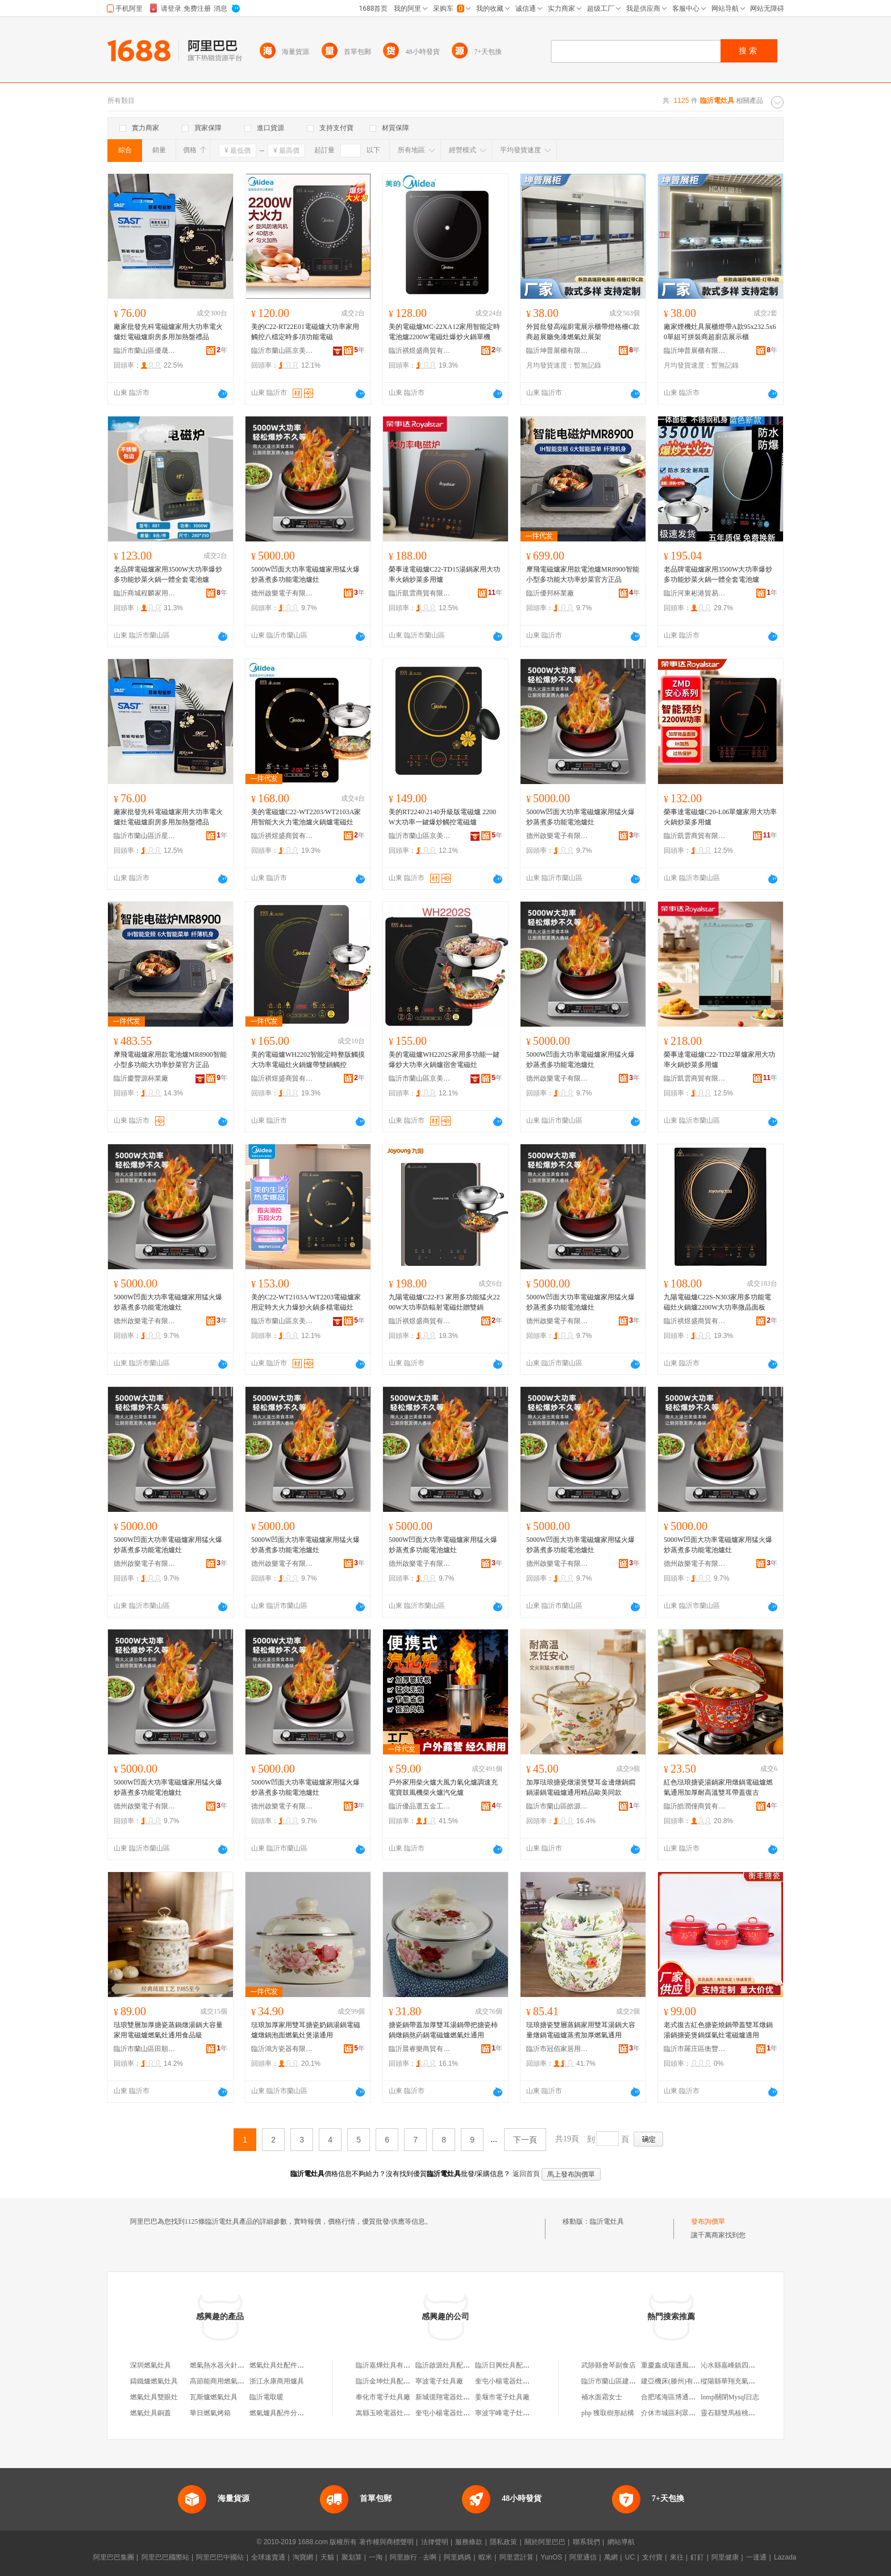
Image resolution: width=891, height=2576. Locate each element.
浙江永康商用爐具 (276, 2381)
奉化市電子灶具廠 (383, 2397)
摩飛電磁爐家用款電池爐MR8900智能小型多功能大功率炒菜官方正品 (582, 574)
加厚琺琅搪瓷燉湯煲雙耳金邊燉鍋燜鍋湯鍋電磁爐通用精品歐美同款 (580, 1787)
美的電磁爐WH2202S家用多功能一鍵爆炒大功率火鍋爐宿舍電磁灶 (444, 1060)
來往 (677, 2557)
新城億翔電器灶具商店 (449, 2397)
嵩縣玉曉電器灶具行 (386, 2413)
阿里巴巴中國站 (220, 2557)
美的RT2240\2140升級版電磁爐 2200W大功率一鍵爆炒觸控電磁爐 (442, 817)
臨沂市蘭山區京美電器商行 (282, 351)
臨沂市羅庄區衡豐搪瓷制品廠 (695, 2049)
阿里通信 (583, 2557)
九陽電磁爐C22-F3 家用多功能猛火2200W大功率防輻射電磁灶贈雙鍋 (444, 1302)
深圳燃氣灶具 (150, 2365)
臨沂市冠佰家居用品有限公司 (557, 2049)
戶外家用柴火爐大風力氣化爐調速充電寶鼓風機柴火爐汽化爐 (443, 1787)
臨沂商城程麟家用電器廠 (145, 593)
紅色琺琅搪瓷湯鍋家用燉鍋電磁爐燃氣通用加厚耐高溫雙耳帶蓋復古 (718, 1787)
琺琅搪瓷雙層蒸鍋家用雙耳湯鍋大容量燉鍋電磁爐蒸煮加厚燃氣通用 (580, 2030)
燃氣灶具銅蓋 (150, 2413)
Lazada (785, 2557)
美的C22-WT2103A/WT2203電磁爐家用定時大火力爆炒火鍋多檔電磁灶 (306, 1302)
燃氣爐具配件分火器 (280, 2413)
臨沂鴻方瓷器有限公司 (282, 2049)
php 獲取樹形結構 (607, 2413)
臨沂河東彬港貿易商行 (695, 593)
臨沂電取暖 (266, 2397)
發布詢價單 (708, 2221)
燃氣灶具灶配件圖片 (280, 2365)
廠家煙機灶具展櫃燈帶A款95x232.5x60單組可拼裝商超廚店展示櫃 (720, 332)
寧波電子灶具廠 (439, 2381)
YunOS (551, 2557)
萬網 (611, 2557)
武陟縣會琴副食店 (608, 2365)
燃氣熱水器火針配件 (220, 2365)
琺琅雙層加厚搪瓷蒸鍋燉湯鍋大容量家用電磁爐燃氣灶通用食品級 (168, 2030)
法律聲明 (434, 2542)
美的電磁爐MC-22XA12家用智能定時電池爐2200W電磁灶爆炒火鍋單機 (444, 332)
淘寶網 (303, 2557)
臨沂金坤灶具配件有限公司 (397, 2381)
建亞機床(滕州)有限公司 (677, 2381)
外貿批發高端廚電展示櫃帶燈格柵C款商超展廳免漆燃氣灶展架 (583, 332)
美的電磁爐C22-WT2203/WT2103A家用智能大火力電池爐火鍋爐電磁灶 (306, 817)
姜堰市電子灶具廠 (502, 2397)
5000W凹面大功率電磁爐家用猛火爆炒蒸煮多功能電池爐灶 (305, 574)
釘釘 (697, 2557)
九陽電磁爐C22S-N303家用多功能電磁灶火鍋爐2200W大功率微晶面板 (717, 1302)
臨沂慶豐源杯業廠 (141, 1078)
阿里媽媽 (457, 2557)
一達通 (756, 2557)
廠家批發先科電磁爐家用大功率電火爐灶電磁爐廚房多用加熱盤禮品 (168, 332)
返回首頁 (526, 2174)
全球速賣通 (268, 2557)
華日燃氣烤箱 (210, 2413)
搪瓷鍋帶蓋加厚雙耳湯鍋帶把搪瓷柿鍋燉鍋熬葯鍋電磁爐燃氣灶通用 (443, 2030)
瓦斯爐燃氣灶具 (214, 2397)
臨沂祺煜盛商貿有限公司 (420, 351)
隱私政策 (503, 2542)
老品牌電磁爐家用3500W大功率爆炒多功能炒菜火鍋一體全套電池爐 (168, 574)
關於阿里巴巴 (544, 2542)
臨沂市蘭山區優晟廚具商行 (145, 351)
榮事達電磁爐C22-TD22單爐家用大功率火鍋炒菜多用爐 (719, 1060)
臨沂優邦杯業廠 (550, 593)
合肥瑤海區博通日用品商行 (682, 2397)
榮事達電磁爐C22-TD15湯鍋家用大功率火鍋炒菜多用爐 (444, 574)
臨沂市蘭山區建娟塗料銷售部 (625, 2381)
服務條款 (468, 2542)
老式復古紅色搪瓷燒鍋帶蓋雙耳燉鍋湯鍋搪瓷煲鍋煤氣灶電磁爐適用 (718, 2030)
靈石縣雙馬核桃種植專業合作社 (748, 2413)
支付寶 (652, 2557)
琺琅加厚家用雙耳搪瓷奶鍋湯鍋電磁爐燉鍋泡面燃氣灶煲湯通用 (305, 2030)
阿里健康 (725, 2557)
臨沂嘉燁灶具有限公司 (390, 2365)
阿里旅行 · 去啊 (413, 2557)
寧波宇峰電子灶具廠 (505, 2413)
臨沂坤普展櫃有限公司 (557, 351)
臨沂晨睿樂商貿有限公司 (420, 2049)
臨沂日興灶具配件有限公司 (516, 2365)
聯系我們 (586, 2542)
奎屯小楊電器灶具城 (505, 2381)
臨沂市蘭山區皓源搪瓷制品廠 (557, 1806)
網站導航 (621, 2542)
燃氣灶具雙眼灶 (154, 2397)
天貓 (327, 2557)
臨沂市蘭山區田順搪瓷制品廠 (145, 2049)
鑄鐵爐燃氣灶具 (154, 2381)
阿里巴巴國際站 (165, 2557)
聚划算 (352, 2557)
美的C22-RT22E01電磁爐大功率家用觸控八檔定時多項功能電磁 (305, 332)
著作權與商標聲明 (386, 2542)
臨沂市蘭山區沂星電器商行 (145, 836)
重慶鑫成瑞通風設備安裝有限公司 (692, 2365)
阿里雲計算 (516, 2557)
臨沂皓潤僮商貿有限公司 (695, 1806)
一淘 (375, 2557)
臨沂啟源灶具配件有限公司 (456, 2365)
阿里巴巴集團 (113, 2557)
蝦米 (485, 2557)
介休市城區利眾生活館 (675, 2413)
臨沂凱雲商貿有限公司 (420, 593)
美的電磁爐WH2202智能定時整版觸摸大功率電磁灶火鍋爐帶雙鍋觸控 (308, 1060)
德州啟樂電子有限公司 (282, 593)
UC (630, 2557)
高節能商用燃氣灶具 (220, 2381)
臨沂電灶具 (607, 2221)
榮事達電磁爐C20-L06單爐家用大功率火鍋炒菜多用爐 (720, 817)
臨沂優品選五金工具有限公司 (420, 1806)
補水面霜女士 (601, 2397)
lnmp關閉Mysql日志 (730, 2397)
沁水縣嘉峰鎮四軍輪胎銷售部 (745, 2365)
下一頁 (525, 2139)
